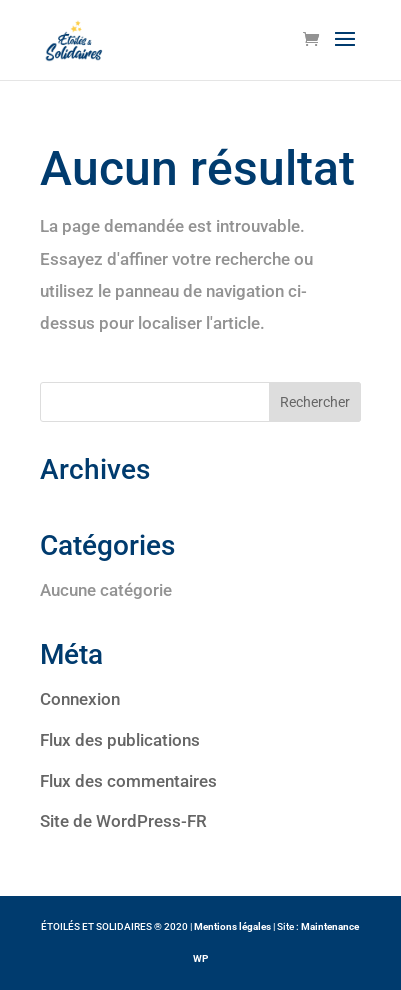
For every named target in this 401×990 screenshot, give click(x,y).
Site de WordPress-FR (123, 821)
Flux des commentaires (128, 781)
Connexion (80, 699)
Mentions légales (232, 926)
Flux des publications (120, 740)
